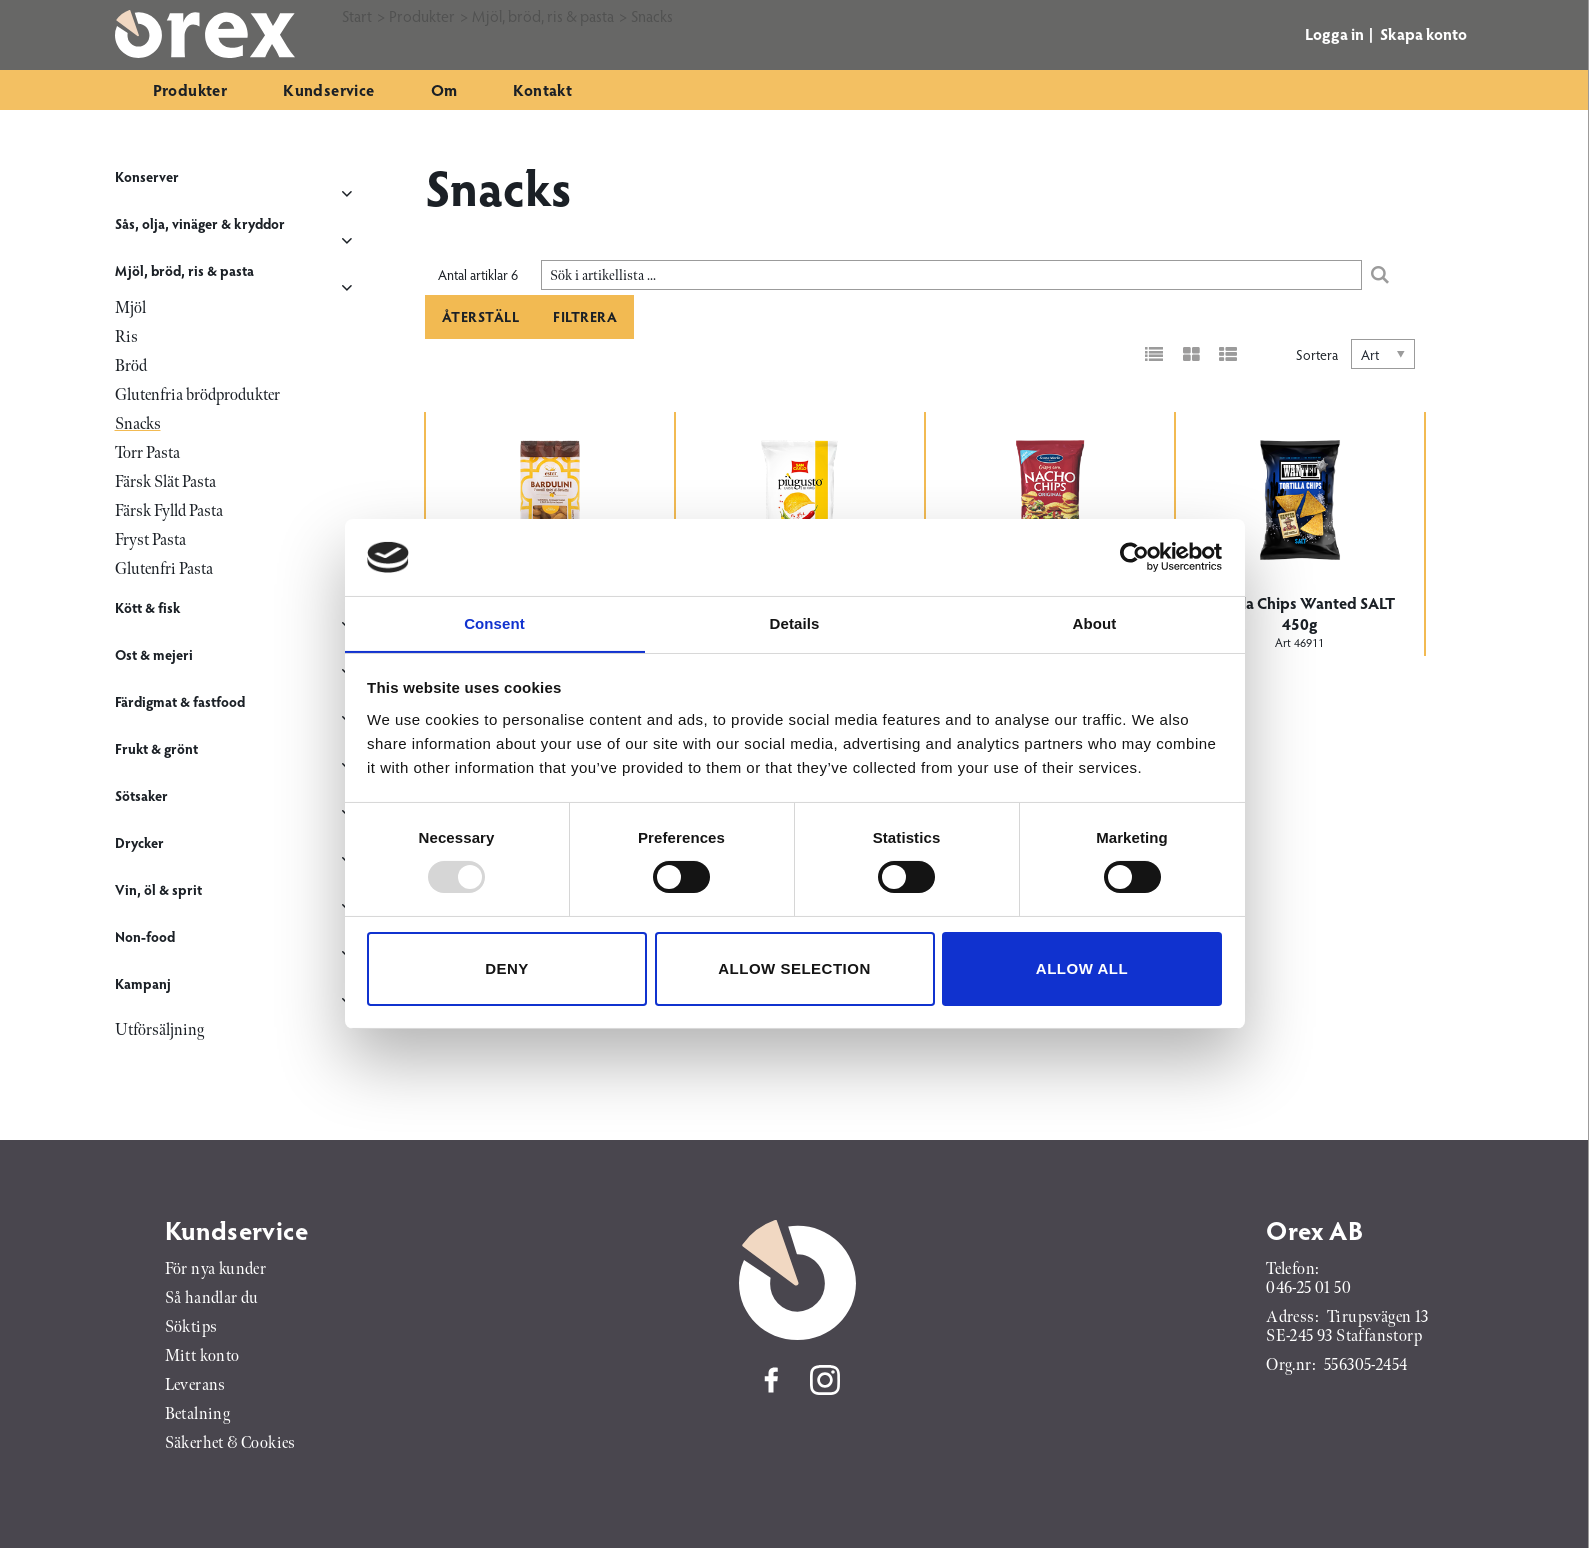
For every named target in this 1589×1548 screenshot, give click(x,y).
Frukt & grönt (156, 748)
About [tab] (1095, 622)
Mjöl (130, 308)
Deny (507, 968)
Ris (126, 337)
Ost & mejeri (154, 654)
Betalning (198, 1414)
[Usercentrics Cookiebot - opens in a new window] (1134, 557)
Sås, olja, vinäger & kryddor (200, 223)
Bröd (131, 366)
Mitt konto (202, 1356)
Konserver (147, 176)
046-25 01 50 (1308, 1288)
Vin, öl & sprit (158, 889)
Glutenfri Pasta (164, 569)
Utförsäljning (159, 1030)
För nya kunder (216, 1269)
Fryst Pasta (150, 540)
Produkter (190, 89)
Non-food (145, 936)
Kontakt (542, 89)
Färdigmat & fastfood (180, 701)
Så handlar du (212, 1298)
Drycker (139, 842)
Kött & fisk (148, 607)
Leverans (195, 1385)
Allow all (1082, 968)
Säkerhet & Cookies (230, 1443)
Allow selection (794, 968)
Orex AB (1314, 1230)
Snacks (138, 424)
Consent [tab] (494, 622)
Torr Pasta (147, 453)
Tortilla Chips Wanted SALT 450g (1300, 613)
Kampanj (143, 983)
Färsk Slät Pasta (165, 482)
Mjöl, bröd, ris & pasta (184, 270)
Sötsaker (141, 795)
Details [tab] (795, 622)
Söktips (191, 1327)
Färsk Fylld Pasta (169, 511)
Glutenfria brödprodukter (197, 395)
